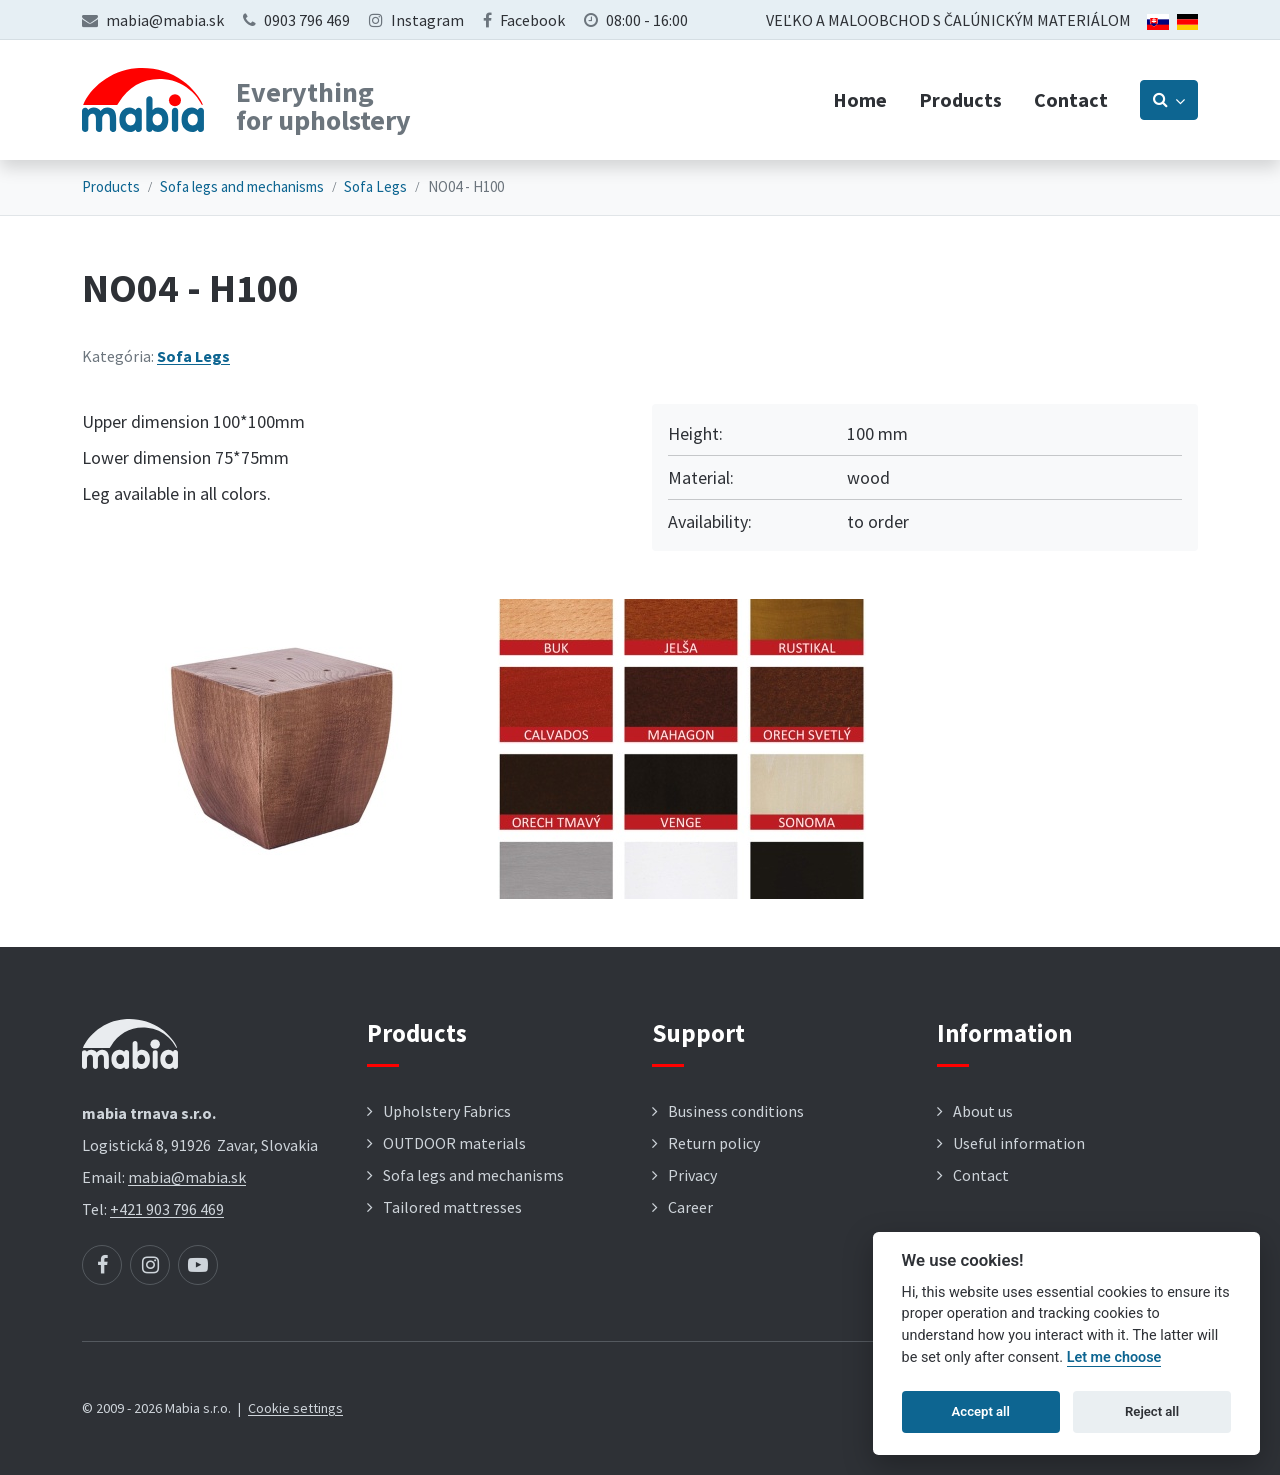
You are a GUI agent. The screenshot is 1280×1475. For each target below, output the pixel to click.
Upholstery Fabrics (447, 1111)
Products (960, 99)
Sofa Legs (375, 186)
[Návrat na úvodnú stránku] (143, 100)
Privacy (692, 1175)
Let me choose (1114, 1357)
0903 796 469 (307, 20)
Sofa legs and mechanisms (242, 186)
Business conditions (736, 1111)
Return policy (714, 1143)
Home (860, 99)
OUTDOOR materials (454, 1143)
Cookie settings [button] (295, 1408)
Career (690, 1207)
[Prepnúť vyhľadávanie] (1169, 100)
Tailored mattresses (452, 1207)
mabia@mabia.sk (165, 20)
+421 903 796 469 (167, 1209)
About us (983, 1111)
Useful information (1019, 1143)
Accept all (981, 1411)
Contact (1071, 99)
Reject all (1152, 1411)
